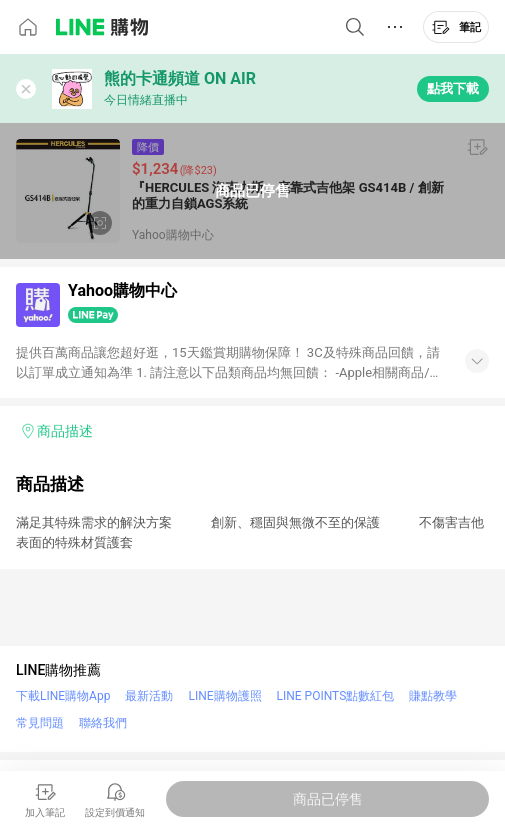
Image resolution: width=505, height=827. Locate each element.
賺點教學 (433, 696)
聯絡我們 (103, 723)
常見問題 (40, 723)
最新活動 (149, 696)
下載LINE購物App (63, 696)
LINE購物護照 (224, 696)
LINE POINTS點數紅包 (336, 696)
